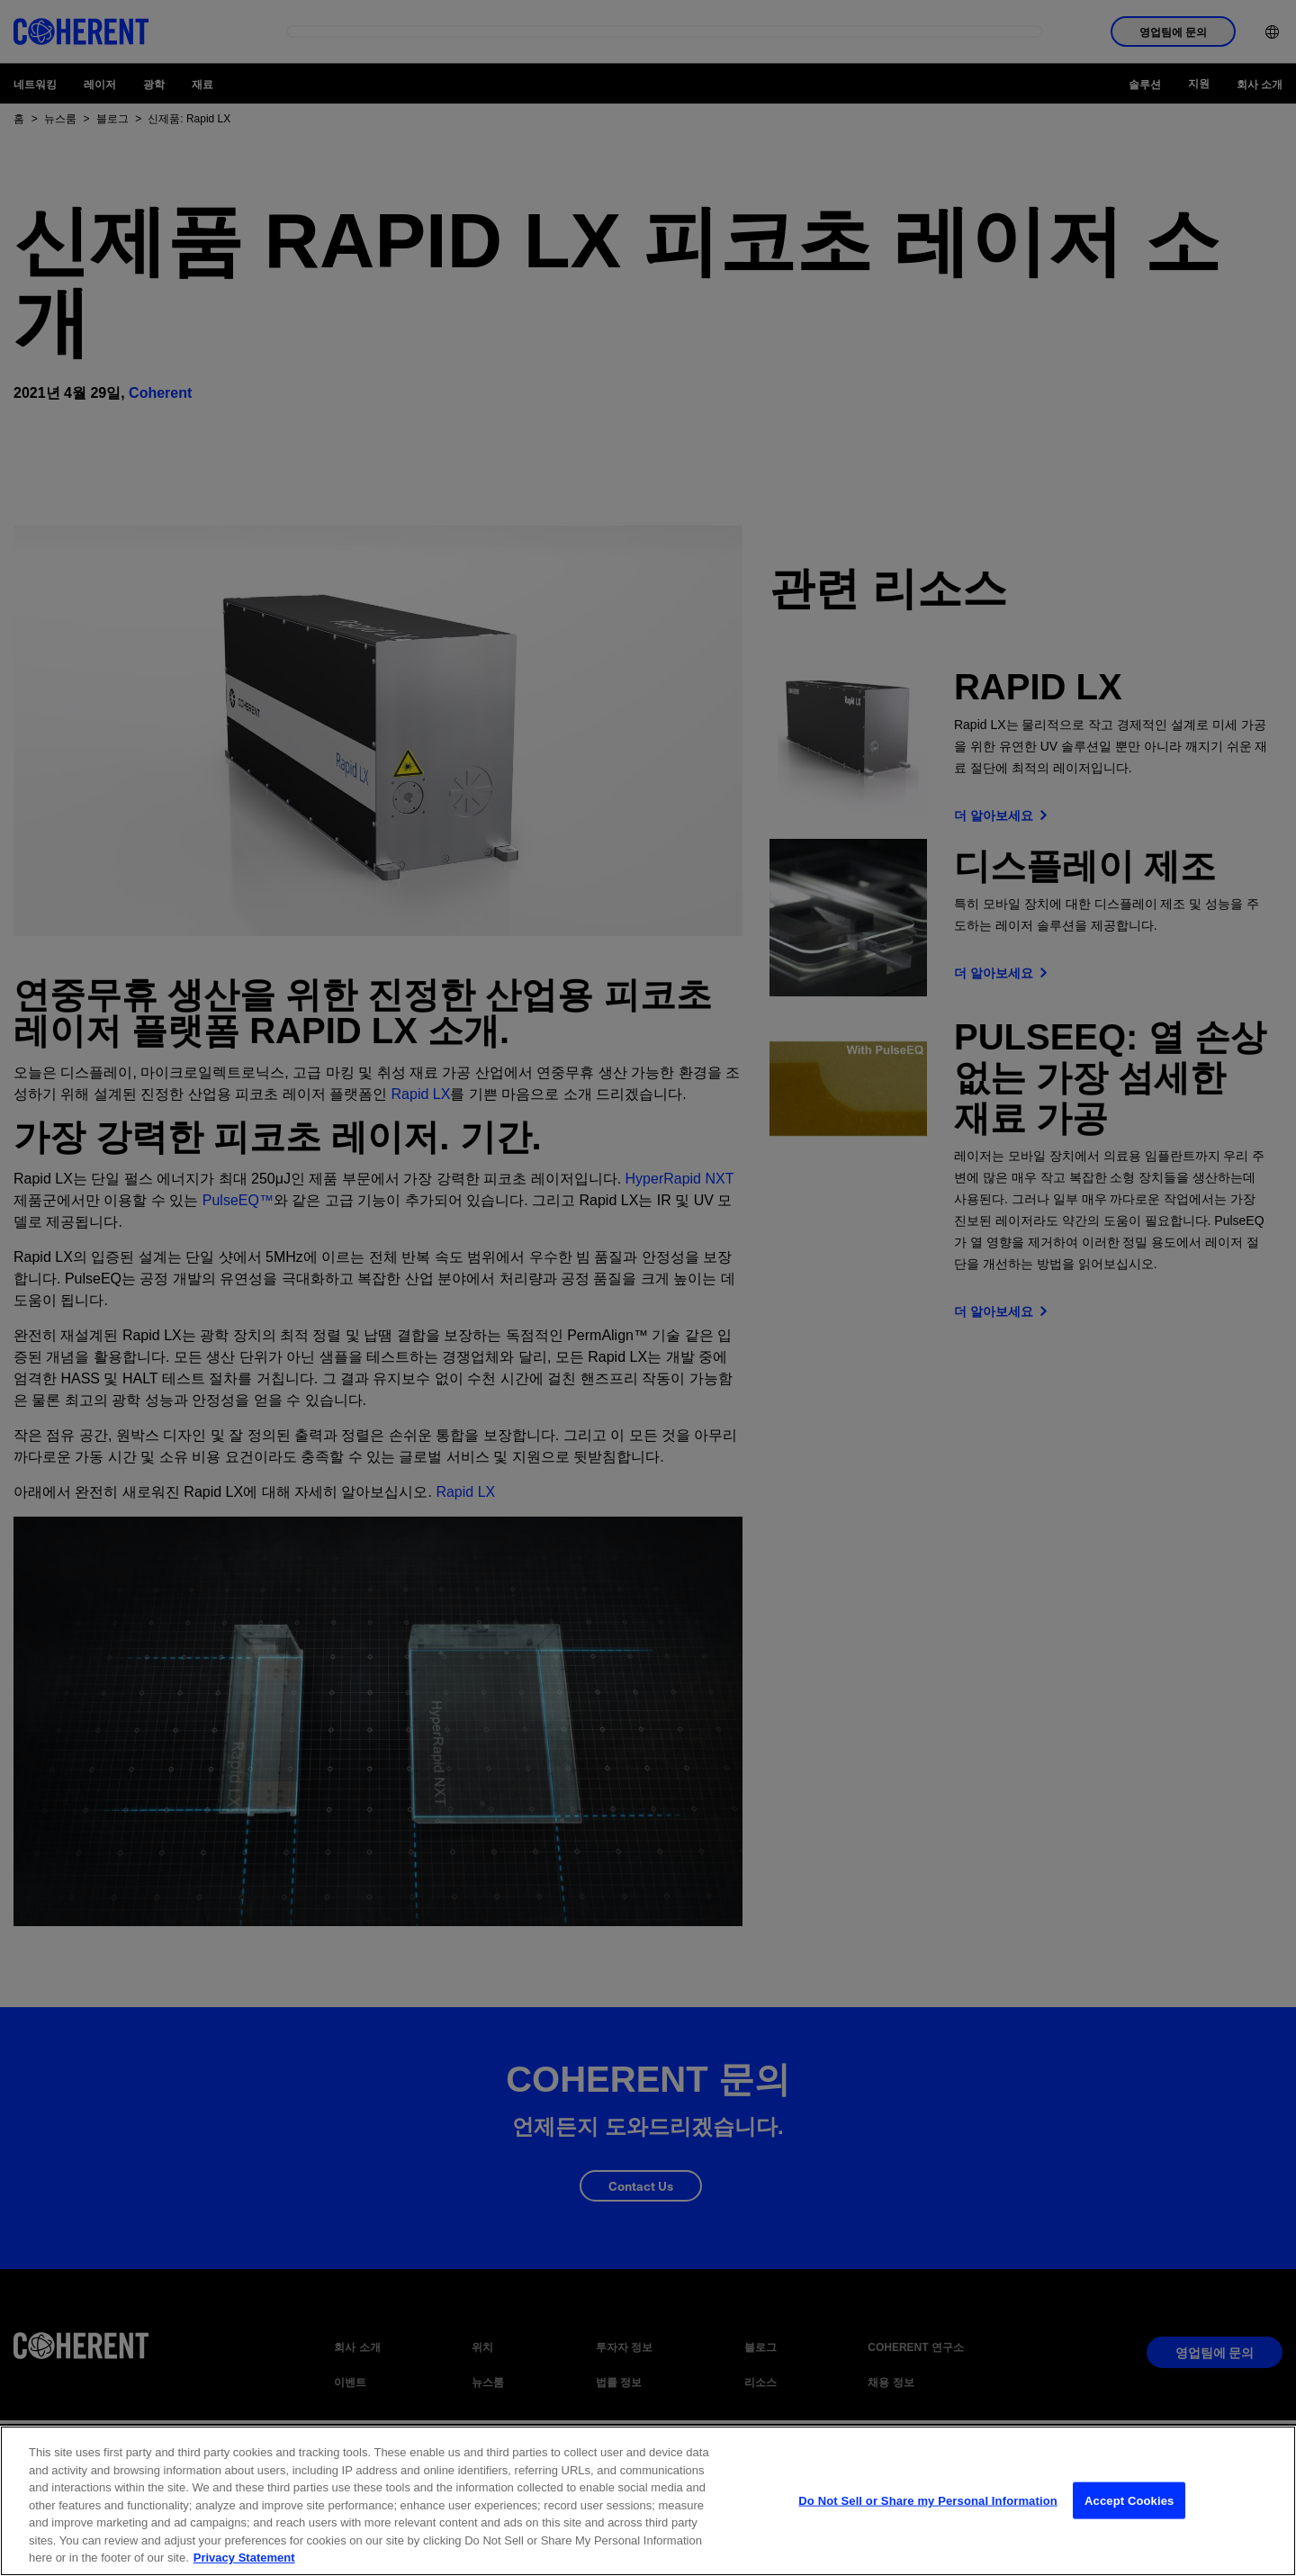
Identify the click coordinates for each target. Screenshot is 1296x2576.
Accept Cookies (1129, 2501)
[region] (648, 2501)
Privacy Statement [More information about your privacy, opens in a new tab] (244, 2557)
